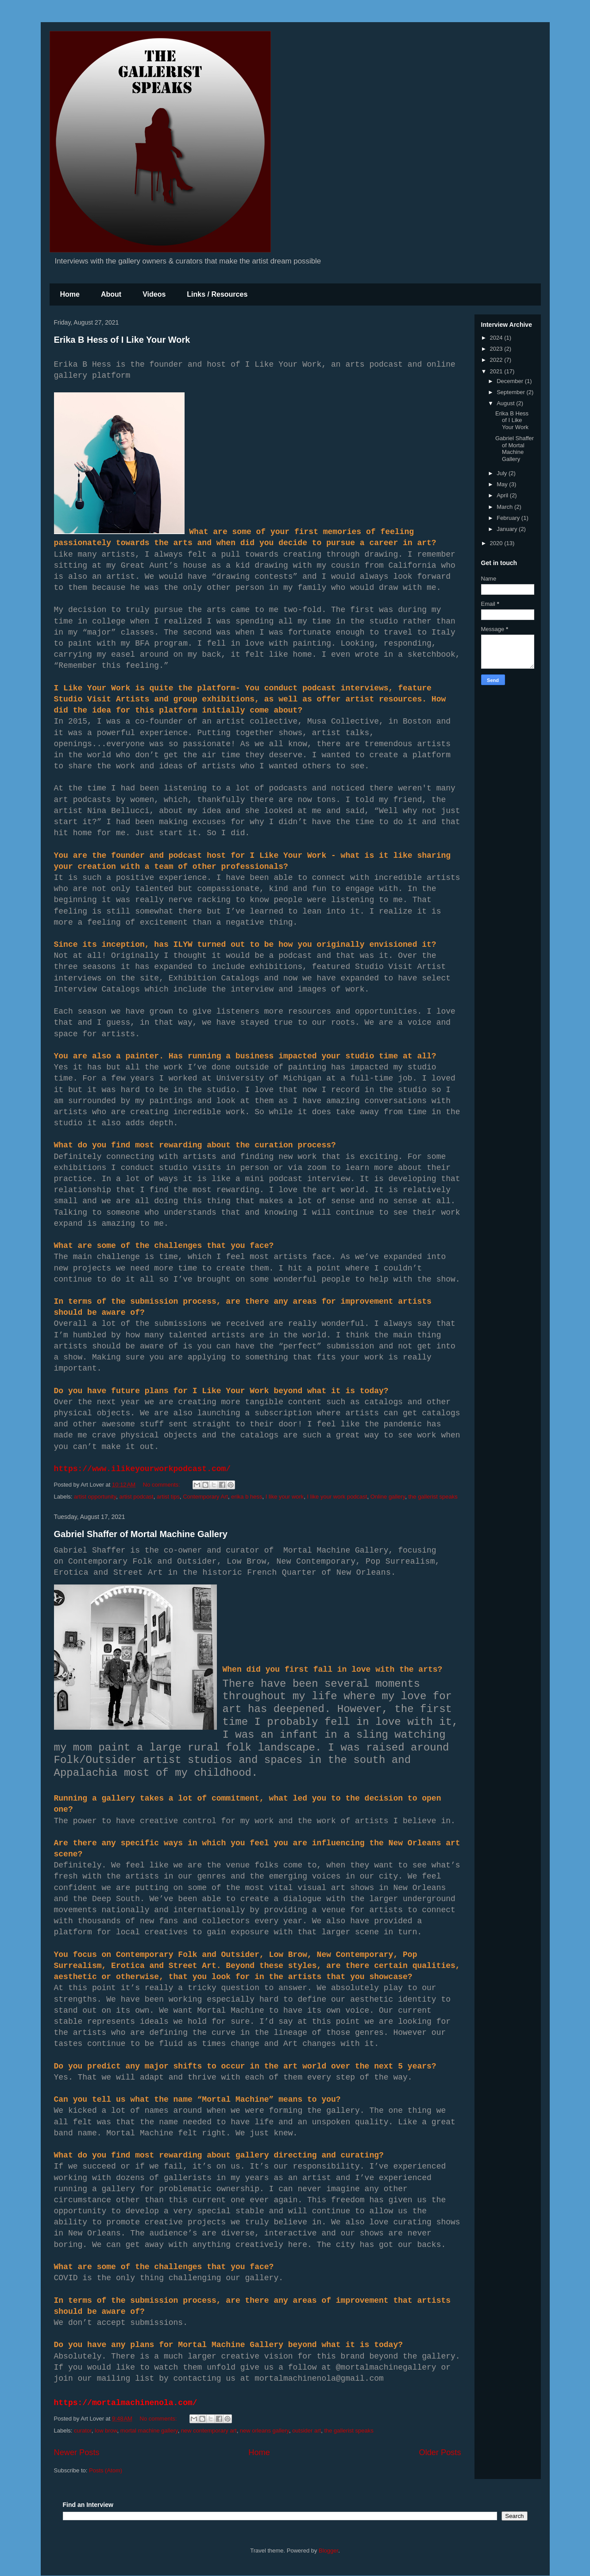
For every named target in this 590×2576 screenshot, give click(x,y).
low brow (106, 2430)
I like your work (285, 1496)
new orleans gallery (264, 2430)
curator (83, 2430)
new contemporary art (209, 2430)
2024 (497, 337)
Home (70, 294)
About (111, 294)
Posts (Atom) (105, 2470)
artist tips (168, 1496)
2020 (497, 543)
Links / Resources (217, 294)
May (503, 484)
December (511, 381)
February (509, 518)
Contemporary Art (205, 1496)
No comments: (162, 1484)
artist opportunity (95, 1496)
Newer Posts (77, 2452)
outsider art (306, 2430)
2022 (497, 359)
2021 (497, 371)
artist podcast (136, 1496)
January (508, 529)
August (506, 403)
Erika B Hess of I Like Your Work (122, 340)
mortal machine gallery (149, 2430)
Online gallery (387, 1496)
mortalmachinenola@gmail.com (319, 2378)
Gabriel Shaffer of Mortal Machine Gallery (141, 1534)
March (505, 507)
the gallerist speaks (432, 1496)
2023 (497, 348)
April (503, 495)
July (503, 473)
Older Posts (440, 2452)
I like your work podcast (337, 1496)
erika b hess (246, 1496)
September (511, 392)
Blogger (328, 2550)
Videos (154, 294)
